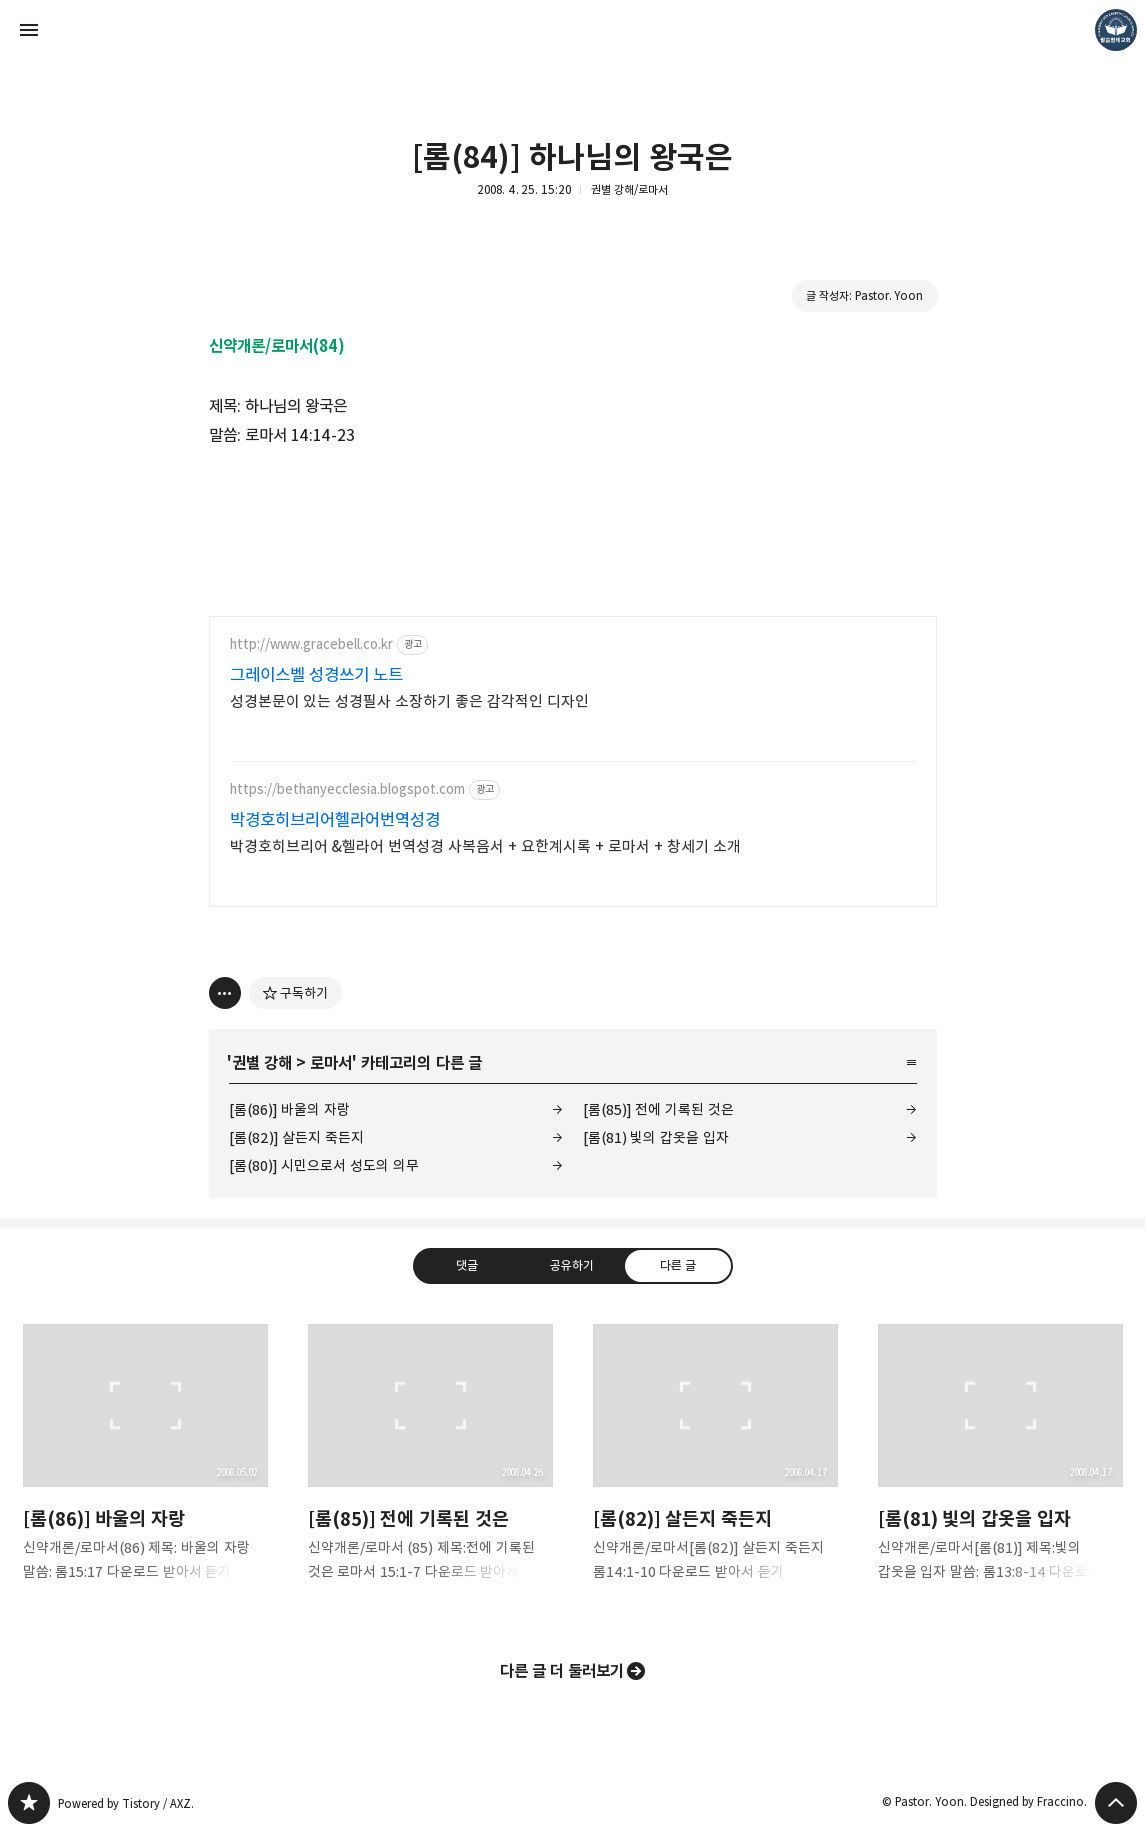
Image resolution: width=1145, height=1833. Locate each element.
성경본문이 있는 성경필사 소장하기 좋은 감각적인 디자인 (410, 701)
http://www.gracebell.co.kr (311, 644)
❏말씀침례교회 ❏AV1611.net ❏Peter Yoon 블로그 (29, 1803)
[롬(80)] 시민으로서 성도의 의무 (324, 1165)
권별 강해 (262, 1063)
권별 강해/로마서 (629, 189)
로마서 (331, 1063)
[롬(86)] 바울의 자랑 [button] (145, 1469)
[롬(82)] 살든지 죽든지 (296, 1137)
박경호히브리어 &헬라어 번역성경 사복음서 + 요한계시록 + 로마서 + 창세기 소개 (486, 846)
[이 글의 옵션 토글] (225, 993)
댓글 (467, 1265)
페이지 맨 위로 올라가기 (1116, 1803)
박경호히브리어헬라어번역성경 (335, 820)
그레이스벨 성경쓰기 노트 (317, 675)
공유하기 (572, 1265)
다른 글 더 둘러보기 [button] (562, 1671)
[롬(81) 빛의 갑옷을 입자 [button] (1000, 1469)
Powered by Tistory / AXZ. (126, 1803)
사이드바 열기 (29, 30)
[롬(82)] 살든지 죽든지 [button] (715, 1469)
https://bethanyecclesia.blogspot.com (347, 789)
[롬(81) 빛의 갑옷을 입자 (656, 1137)
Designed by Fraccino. (1028, 1801)
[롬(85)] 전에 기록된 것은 (658, 1109)
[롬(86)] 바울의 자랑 (289, 1109)
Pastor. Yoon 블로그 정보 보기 (1116, 30)
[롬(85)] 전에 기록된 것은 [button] (430, 1469)
